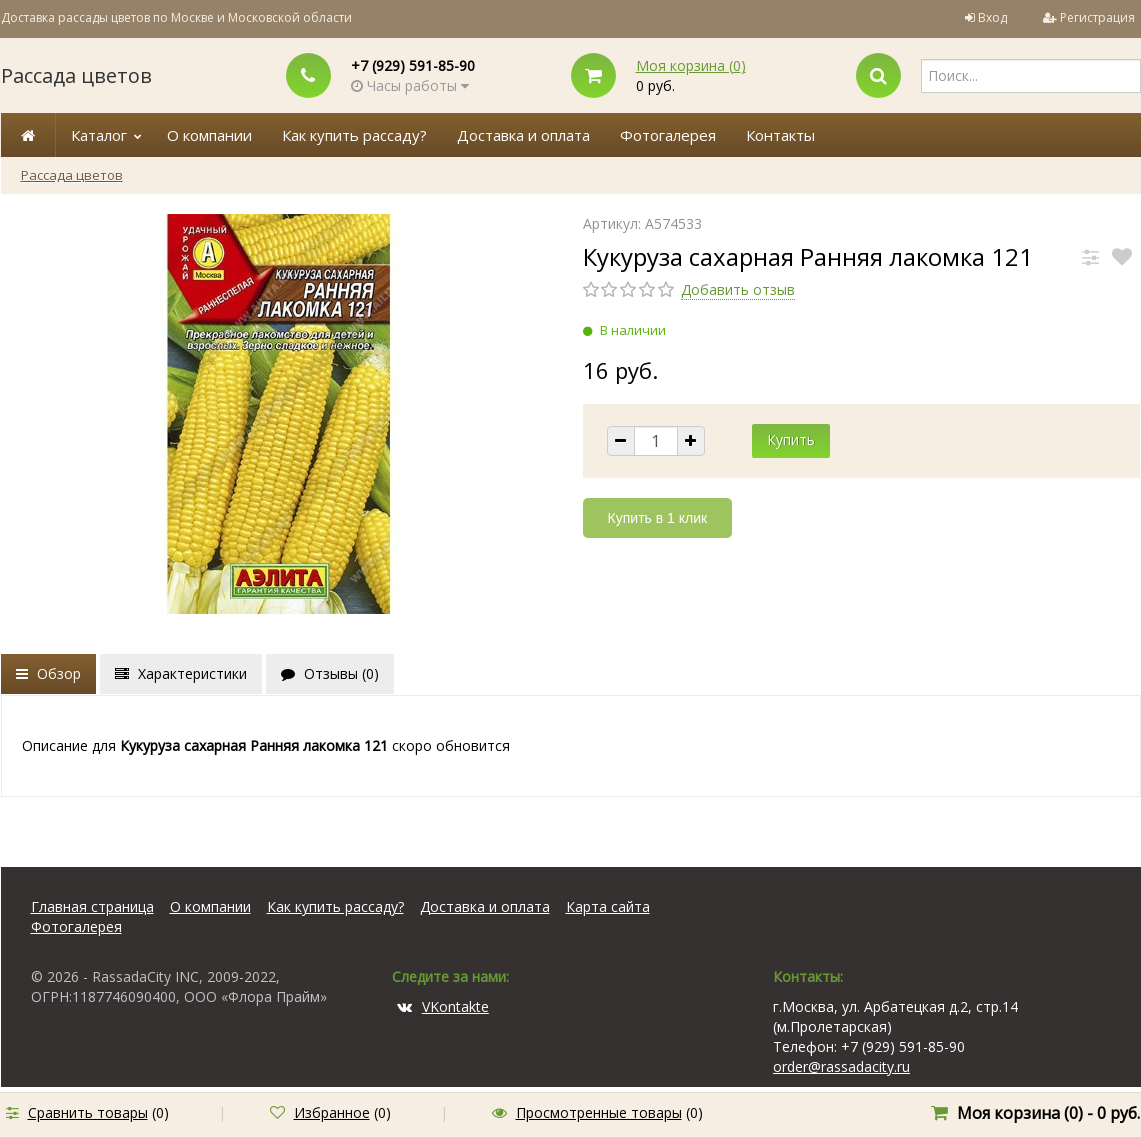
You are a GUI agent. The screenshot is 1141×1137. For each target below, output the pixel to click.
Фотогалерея (668, 135)
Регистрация (1097, 17)
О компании (209, 135)
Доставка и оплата (523, 135)
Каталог (99, 135)
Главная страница (92, 906)
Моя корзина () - (1048, 1113)
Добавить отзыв (738, 289)
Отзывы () (330, 673)
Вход (992, 17)
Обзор (48, 673)
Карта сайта (608, 906)
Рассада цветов (76, 75)
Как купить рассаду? (354, 135)
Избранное (332, 1112)
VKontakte (443, 1006)
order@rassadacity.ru (841, 1066)
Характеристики (181, 673)
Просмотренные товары (599, 1112)
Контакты (780, 135)
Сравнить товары (88, 1112)
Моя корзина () (691, 65)
